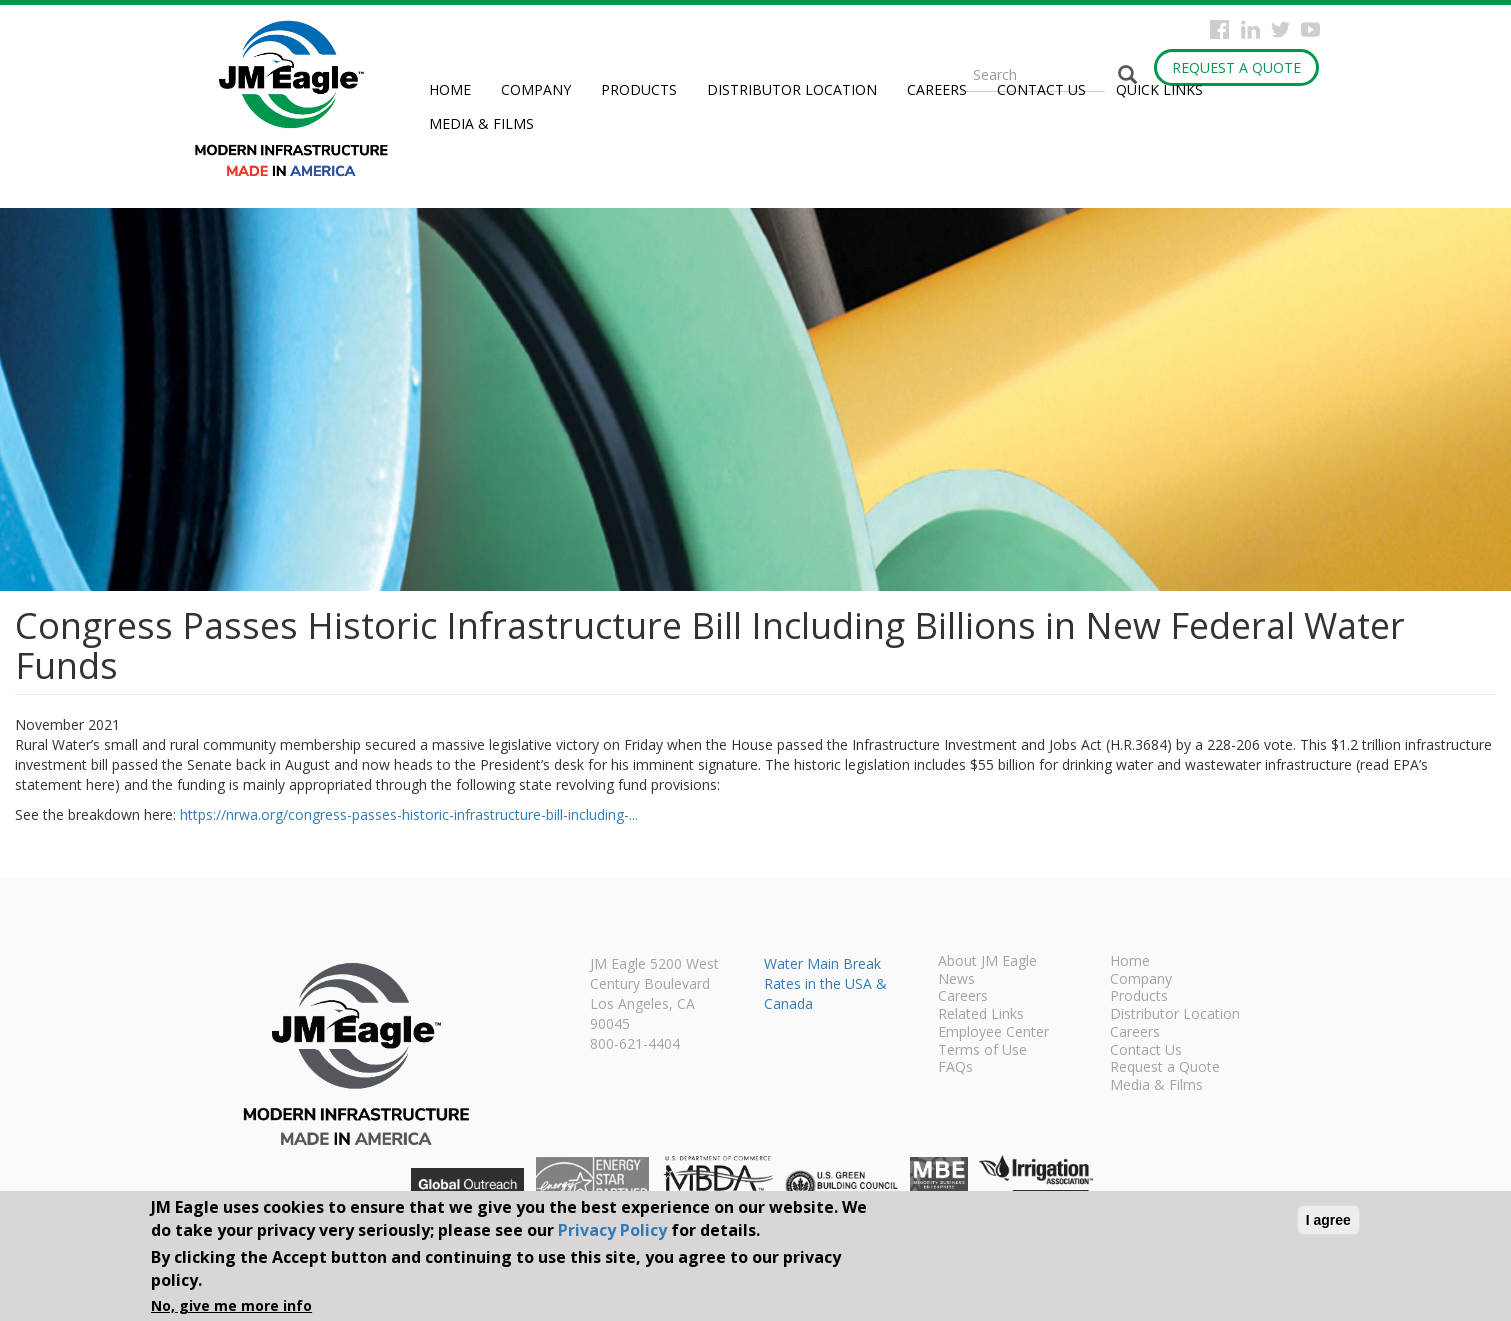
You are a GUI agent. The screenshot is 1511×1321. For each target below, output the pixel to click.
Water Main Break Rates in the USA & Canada (825, 983)
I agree (1328, 1220)
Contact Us (1041, 89)
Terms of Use (982, 1051)
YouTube (1310, 29)
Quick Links (1159, 89)
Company (536, 89)
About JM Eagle (987, 962)
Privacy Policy (612, 1230)
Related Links (981, 1015)
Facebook (1219, 29)
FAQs (955, 1068)
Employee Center (993, 1033)
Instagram (1250, 29)
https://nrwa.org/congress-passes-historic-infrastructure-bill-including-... (409, 814)
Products (639, 89)
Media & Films (481, 123)
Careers (937, 89)
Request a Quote (1236, 67)
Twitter (1280, 29)
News (956, 980)
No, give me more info (231, 1305)
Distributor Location (792, 89)
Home (450, 89)
